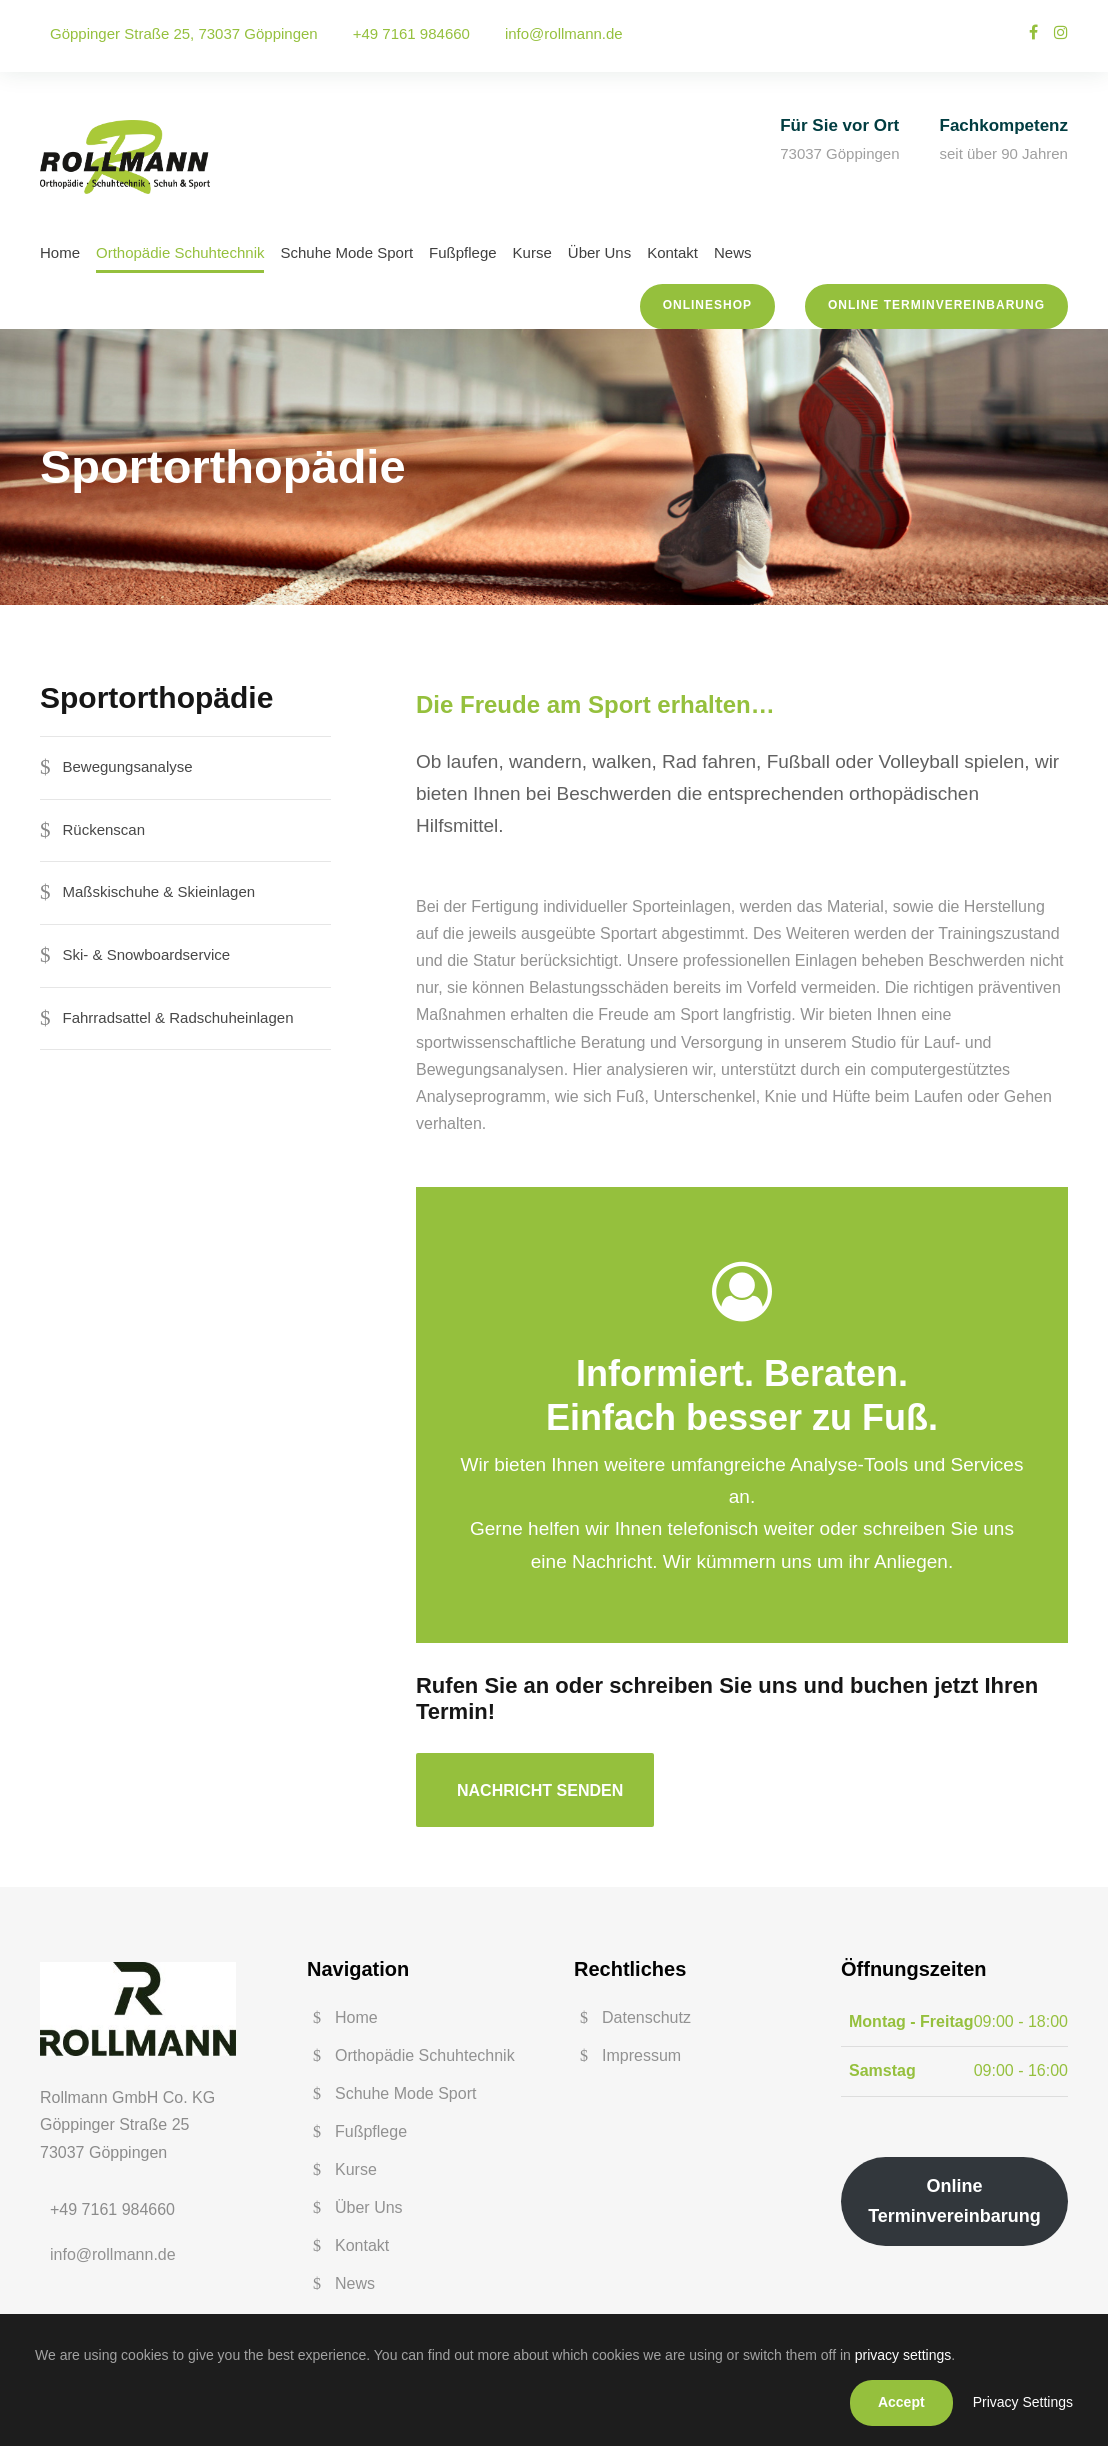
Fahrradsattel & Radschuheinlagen (178, 1017)
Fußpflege (463, 252)
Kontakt (672, 252)
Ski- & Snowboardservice (147, 954)
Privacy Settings (1023, 2402)
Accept (901, 2402)
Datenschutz (646, 2017)
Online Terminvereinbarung (936, 305)
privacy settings (903, 2355)
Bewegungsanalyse (128, 766)
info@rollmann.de (564, 33)
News (733, 252)
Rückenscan (104, 829)
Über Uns (599, 252)
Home (60, 252)
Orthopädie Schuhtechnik (180, 252)
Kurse (532, 252)
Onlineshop (707, 305)
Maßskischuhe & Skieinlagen (159, 891)
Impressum (641, 2055)
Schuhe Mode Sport (346, 252)
